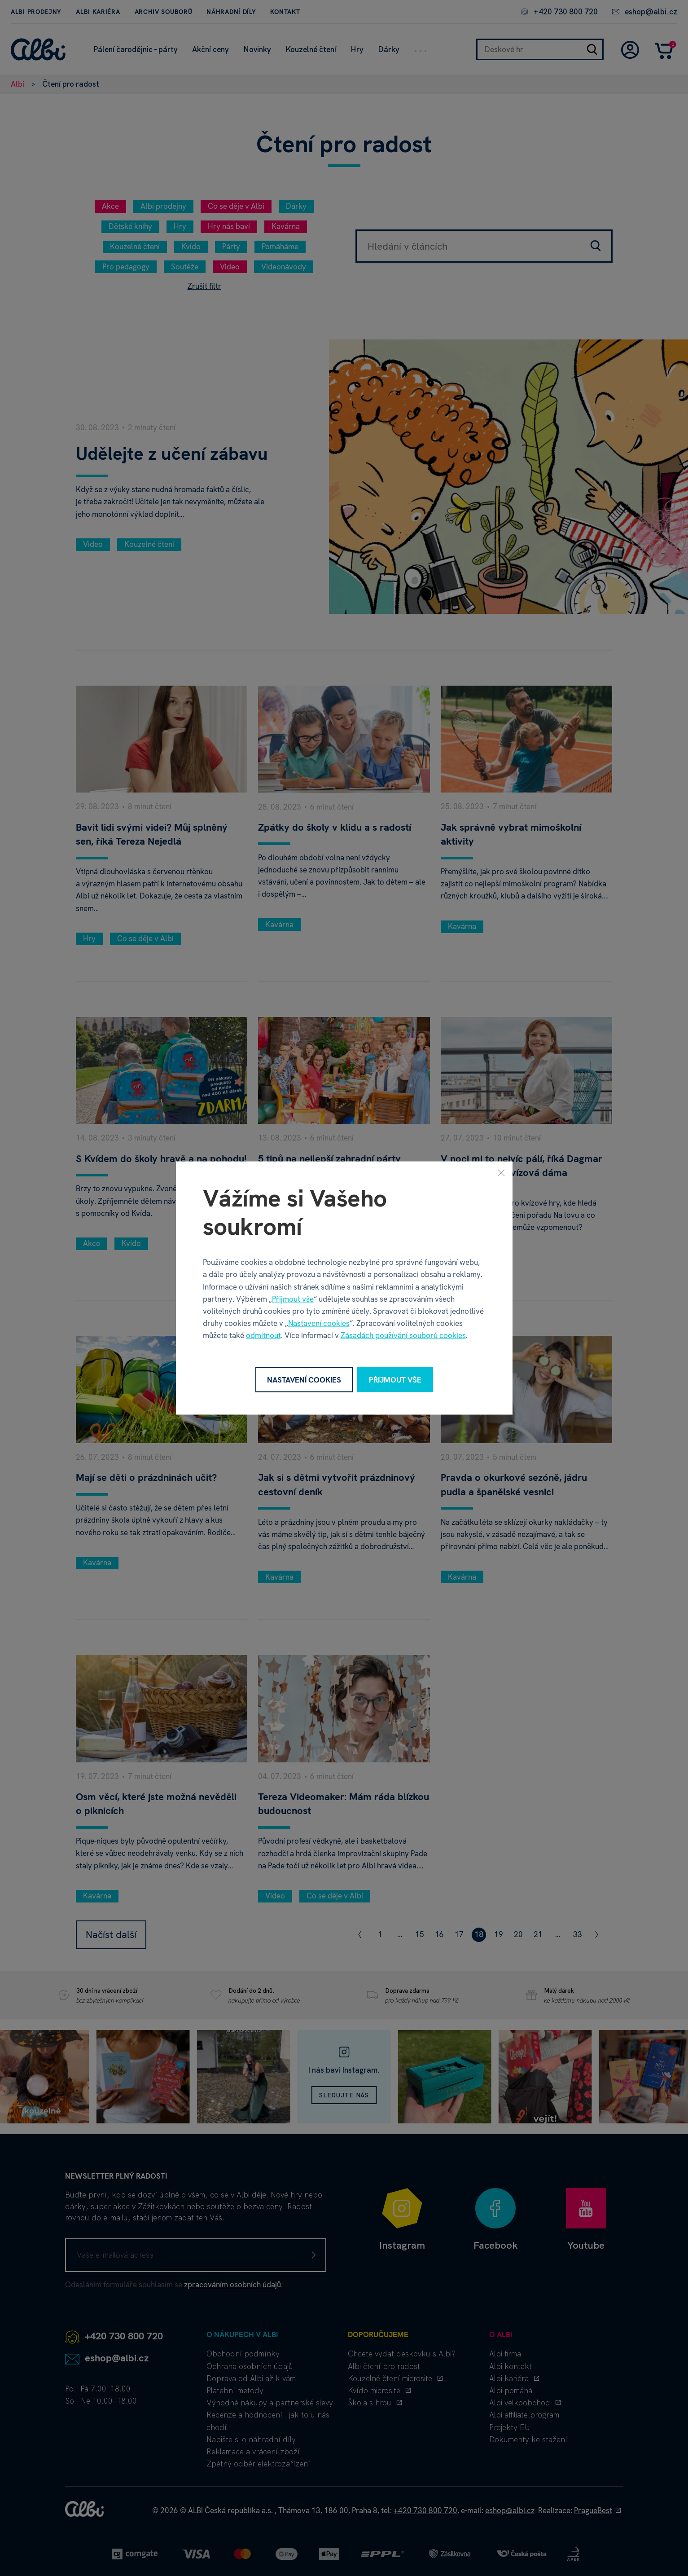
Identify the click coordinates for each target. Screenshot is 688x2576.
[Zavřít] (501, 1172)
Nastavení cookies (319, 1323)
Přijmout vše (293, 1298)
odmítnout (263, 1335)
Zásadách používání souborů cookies (403, 1335)
